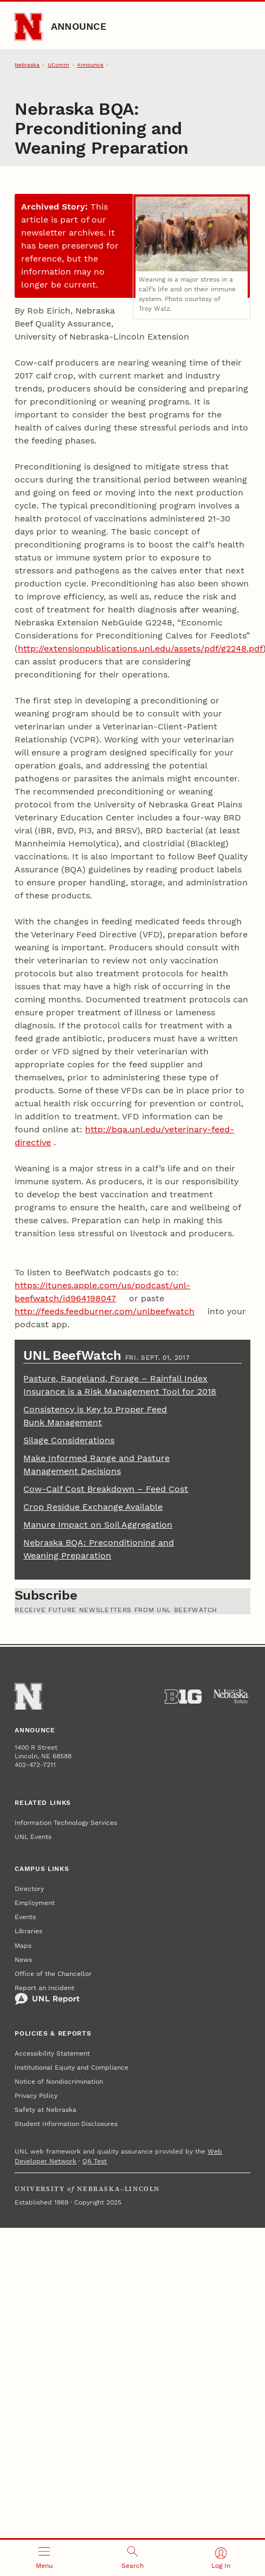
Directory (29, 1889)
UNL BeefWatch (74, 1355)
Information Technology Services (66, 1823)
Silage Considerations (68, 1440)
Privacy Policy (36, 2095)
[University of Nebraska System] (231, 1696)
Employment (35, 1903)
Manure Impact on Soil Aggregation (97, 1524)
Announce (78, 26)
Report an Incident (47, 1995)
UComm (58, 65)
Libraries (28, 1931)
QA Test (94, 2161)
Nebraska (27, 65)
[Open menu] (44, 2558)
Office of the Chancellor (53, 1974)
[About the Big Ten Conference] (183, 1696)
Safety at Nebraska (45, 2110)
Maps (23, 1945)
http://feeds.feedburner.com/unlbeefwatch (105, 1311)
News (23, 1960)
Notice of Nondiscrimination (59, 2081)
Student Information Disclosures (66, 2124)
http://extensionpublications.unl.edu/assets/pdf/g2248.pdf (140, 648)
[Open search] (132, 2558)
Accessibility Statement (52, 2053)
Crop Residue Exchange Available (93, 1507)
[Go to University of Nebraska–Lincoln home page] (28, 27)
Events (25, 1917)
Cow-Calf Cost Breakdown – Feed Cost (105, 1489)
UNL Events (33, 1837)
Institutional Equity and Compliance (71, 2067)
